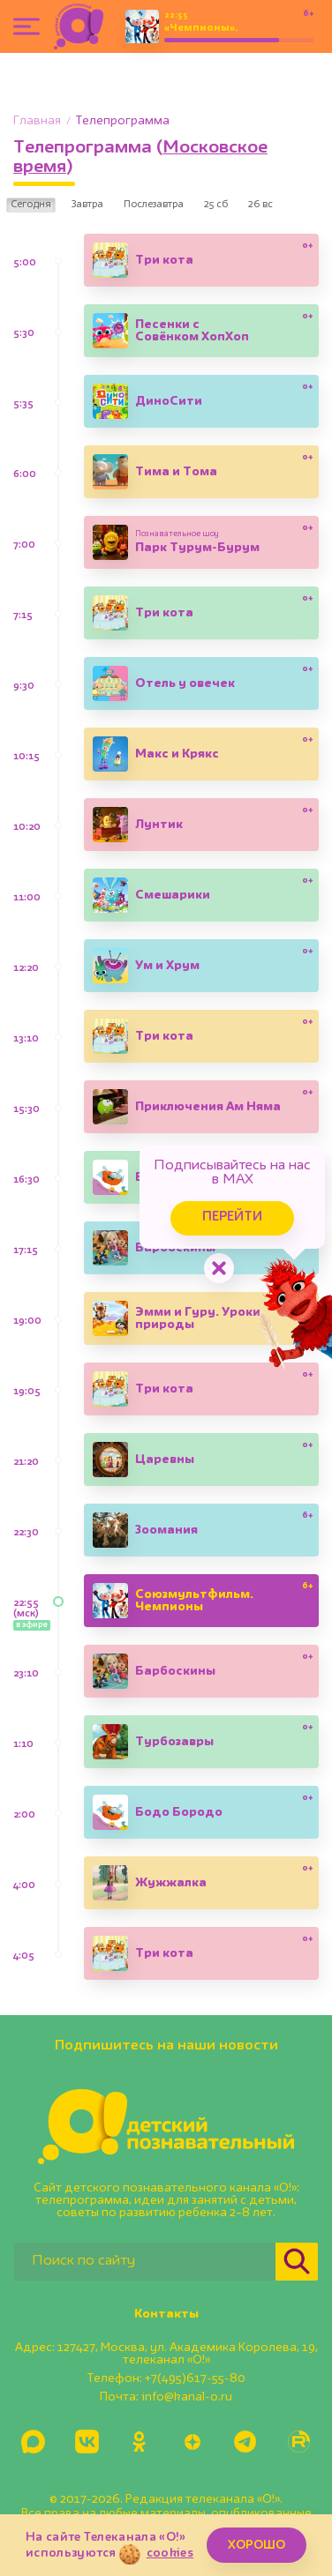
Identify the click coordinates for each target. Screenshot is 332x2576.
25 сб (216, 204)
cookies (170, 2553)
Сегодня (31, 204)
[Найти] (296, 2262)
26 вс (260, 204)
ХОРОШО (256, 2545)
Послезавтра (154, 204)
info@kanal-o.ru (186, 2397)
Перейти (232, 1217)
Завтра (87, 204)
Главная (37, 121)
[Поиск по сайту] (144, 2262)
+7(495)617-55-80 (195, 2378)
